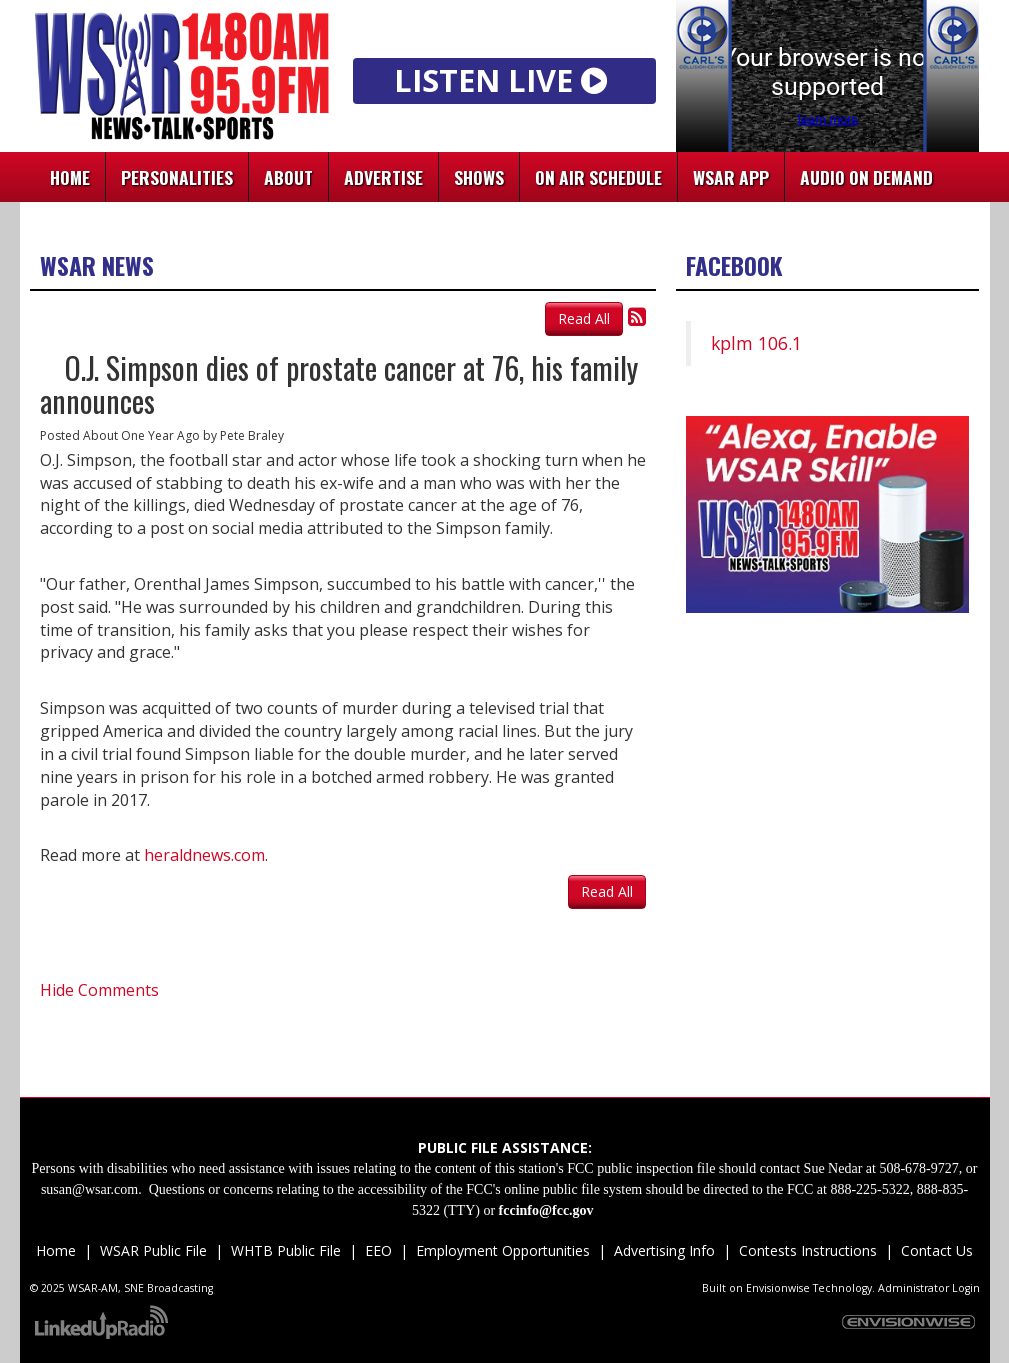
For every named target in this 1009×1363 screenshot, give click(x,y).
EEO (378, 1250)
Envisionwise (778, 1288)
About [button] (288, 177)
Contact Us (935, 1250)
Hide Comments (99, 990)
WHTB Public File (286, 1250)
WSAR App (731, 177)
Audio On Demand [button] (866, 177)
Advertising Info (664, 1250)
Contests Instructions (808, 1250)
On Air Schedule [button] (598, 177)
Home (70, 177)
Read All (584, 318)
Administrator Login (929, 1288)
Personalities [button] (177, 177)
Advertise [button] (383, 177)
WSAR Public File (153, 1250)
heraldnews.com (204, 855)
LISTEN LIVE (504, 80)
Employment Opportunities (503, 1250)
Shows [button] (479, 177)
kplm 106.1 (756, 343)
